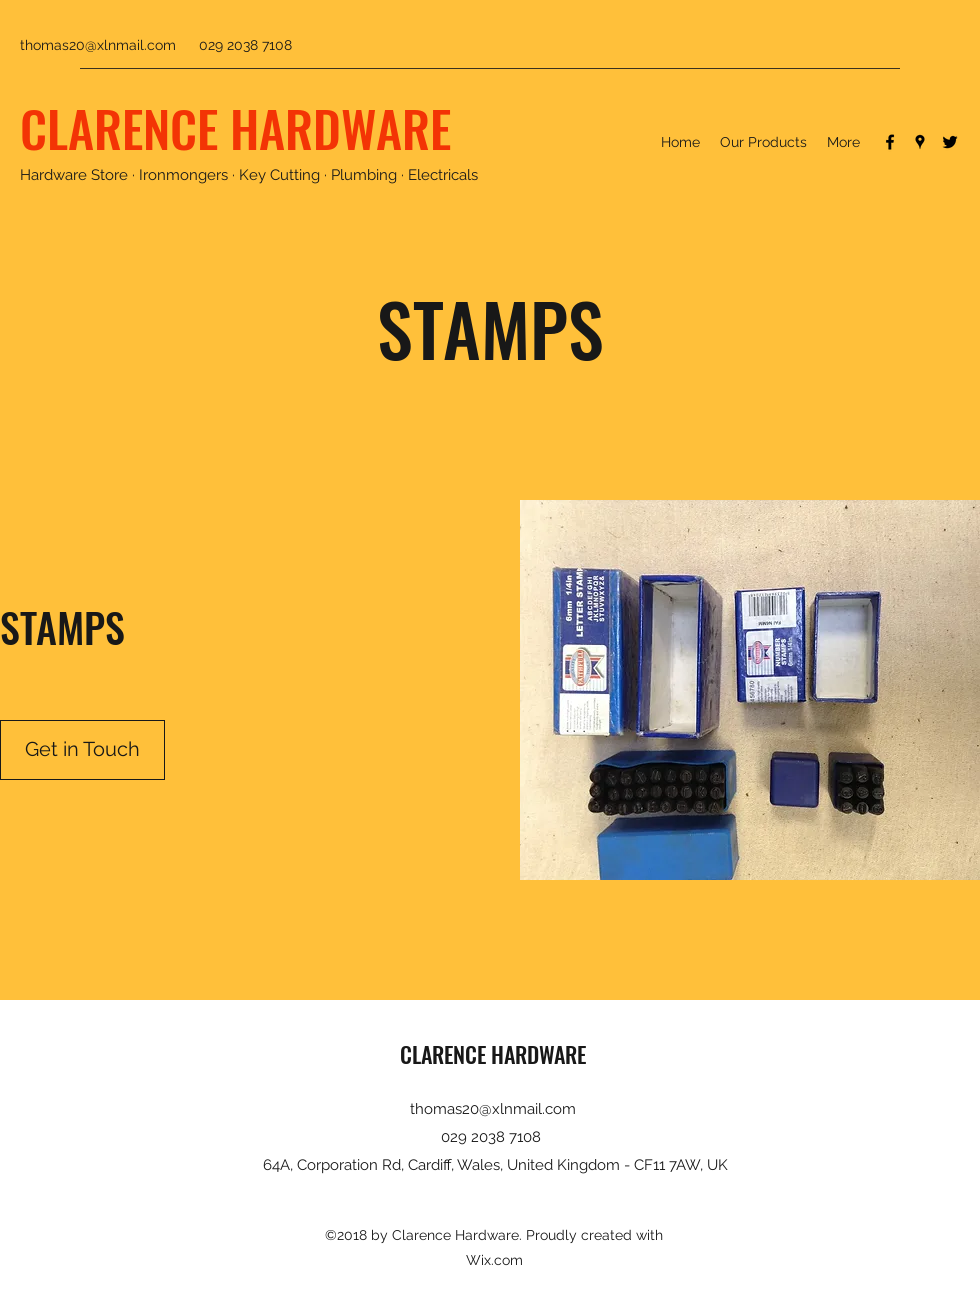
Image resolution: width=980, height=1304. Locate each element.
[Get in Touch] (82, 750)
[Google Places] (920, 142)
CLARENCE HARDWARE (235, 127)
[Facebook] (890, 142)
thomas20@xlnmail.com (98, 45)
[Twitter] (950, 142)
